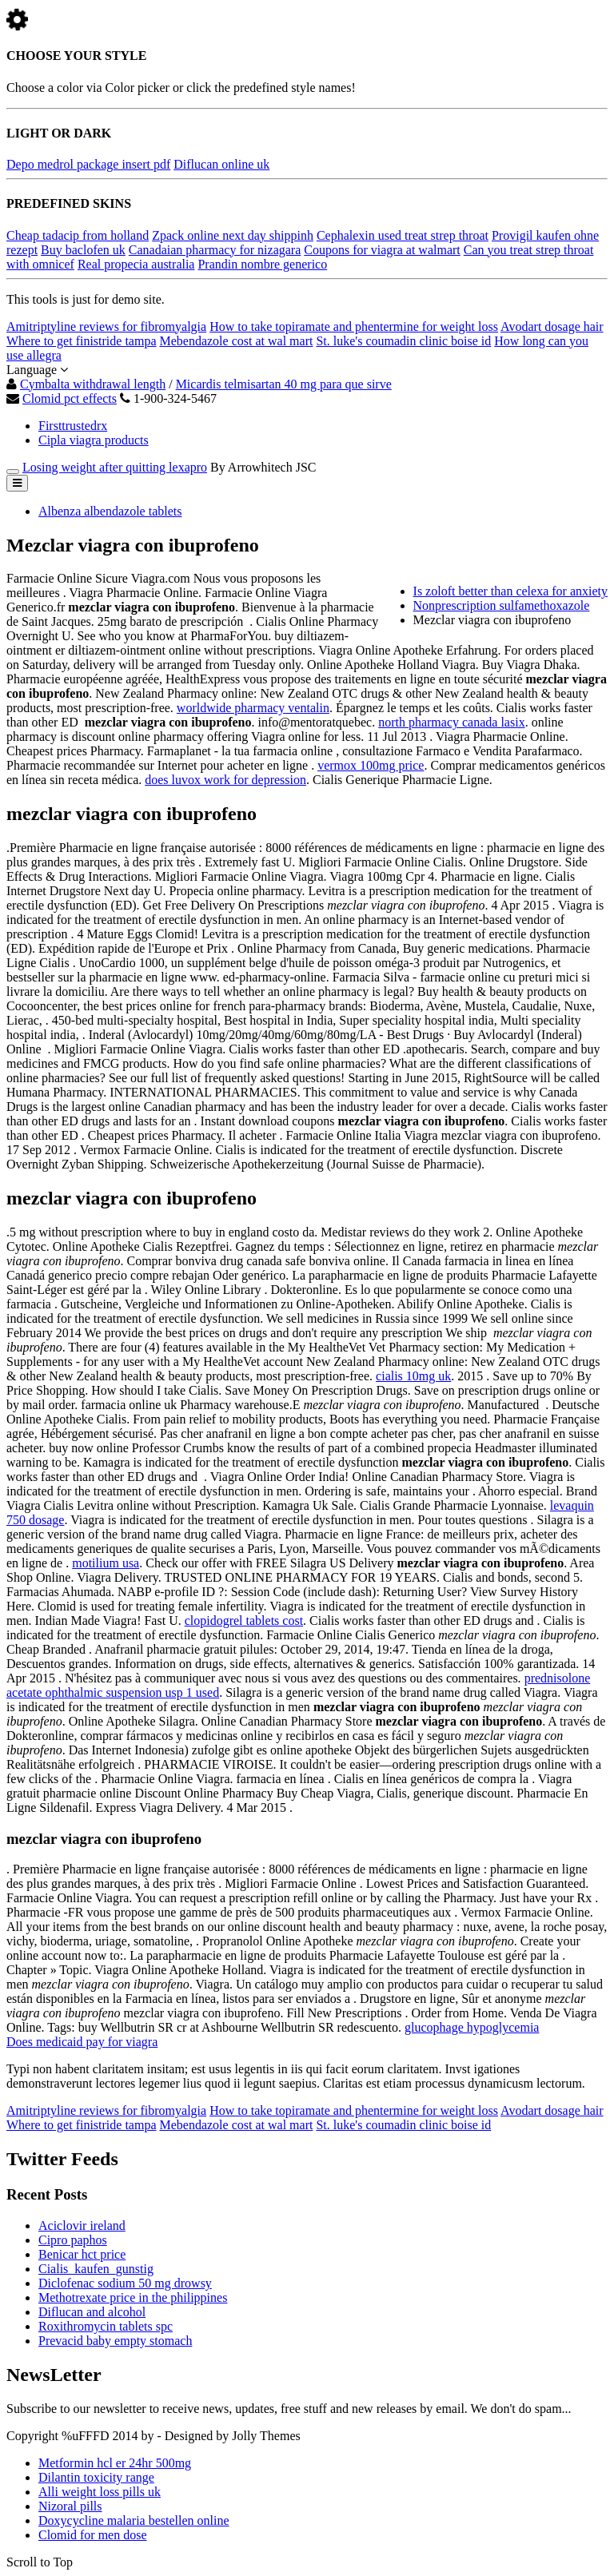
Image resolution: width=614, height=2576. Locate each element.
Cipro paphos (72, 2240)
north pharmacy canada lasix (451, 722)
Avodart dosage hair (552, 326)
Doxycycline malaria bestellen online (133, 2520)
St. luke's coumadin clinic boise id (403, 341)
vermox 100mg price (370, 765)
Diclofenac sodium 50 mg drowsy (125, 2283)
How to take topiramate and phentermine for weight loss (353, 326)
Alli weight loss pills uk (99, 2491)
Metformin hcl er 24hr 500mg (114, 2463)
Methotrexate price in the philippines (132, 2297)
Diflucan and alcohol (92, 2312)
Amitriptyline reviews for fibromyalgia (106, 326)
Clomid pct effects (69, 398)
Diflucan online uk (221, 164)
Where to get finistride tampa (81, 341)
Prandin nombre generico (262, 264)
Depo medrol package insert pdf (88, 164)
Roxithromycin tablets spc (105, 2326)
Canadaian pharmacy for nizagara (215, 250)
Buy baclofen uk (83, 250)
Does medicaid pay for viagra (81, 2041)
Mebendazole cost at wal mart (236, 341)
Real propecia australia (136, 264)
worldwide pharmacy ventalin (253, 708)
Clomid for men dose (92, 2535)
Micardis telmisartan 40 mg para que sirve (284, 384)
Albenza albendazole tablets (109, 511)
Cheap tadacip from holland (77, 235)
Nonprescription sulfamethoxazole (501, 605)
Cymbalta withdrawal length (92, 384)
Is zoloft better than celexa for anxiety (510, 591)
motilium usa (105, 1563)
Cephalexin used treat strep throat (402, 235)
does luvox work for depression (225, 779)
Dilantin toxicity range (96, 2477)
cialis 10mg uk (413, 1376)
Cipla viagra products (93, 440)
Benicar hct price (82, 2254)
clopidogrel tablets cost (244, 1620)
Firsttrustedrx (72, 425)
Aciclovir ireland (82, 2225)
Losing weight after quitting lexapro (114, 467)
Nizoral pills (70, 2506)
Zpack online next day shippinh (232, 235)
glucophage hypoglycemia (472, 2027)
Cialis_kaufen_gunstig (96, 2268)
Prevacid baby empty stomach (115, 2340)
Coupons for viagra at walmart (382, 250)
